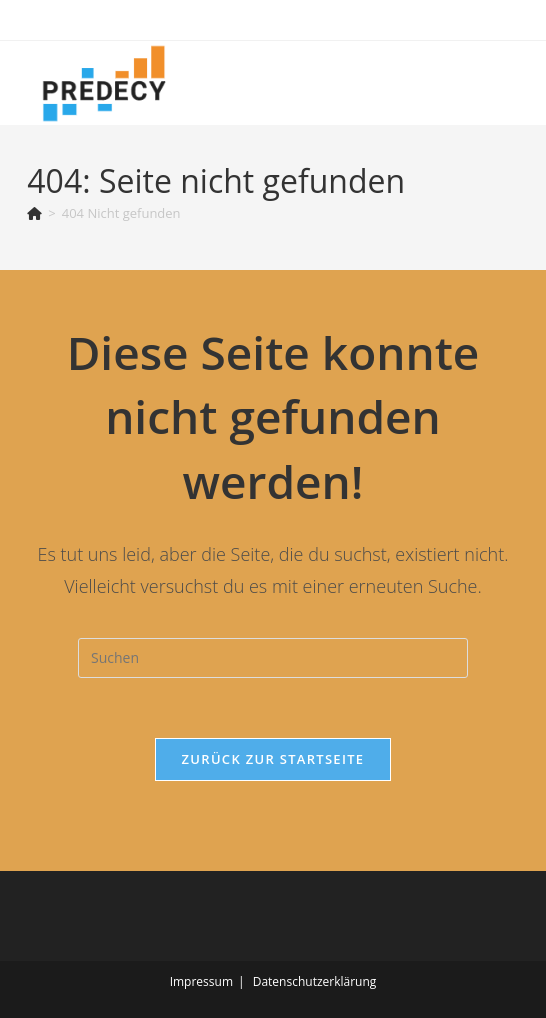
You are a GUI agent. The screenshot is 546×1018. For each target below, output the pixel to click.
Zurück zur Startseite (273, 759)
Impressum (201, 981)
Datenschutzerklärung (315, 981)
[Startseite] (34, 213)
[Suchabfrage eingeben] (273, 658)
